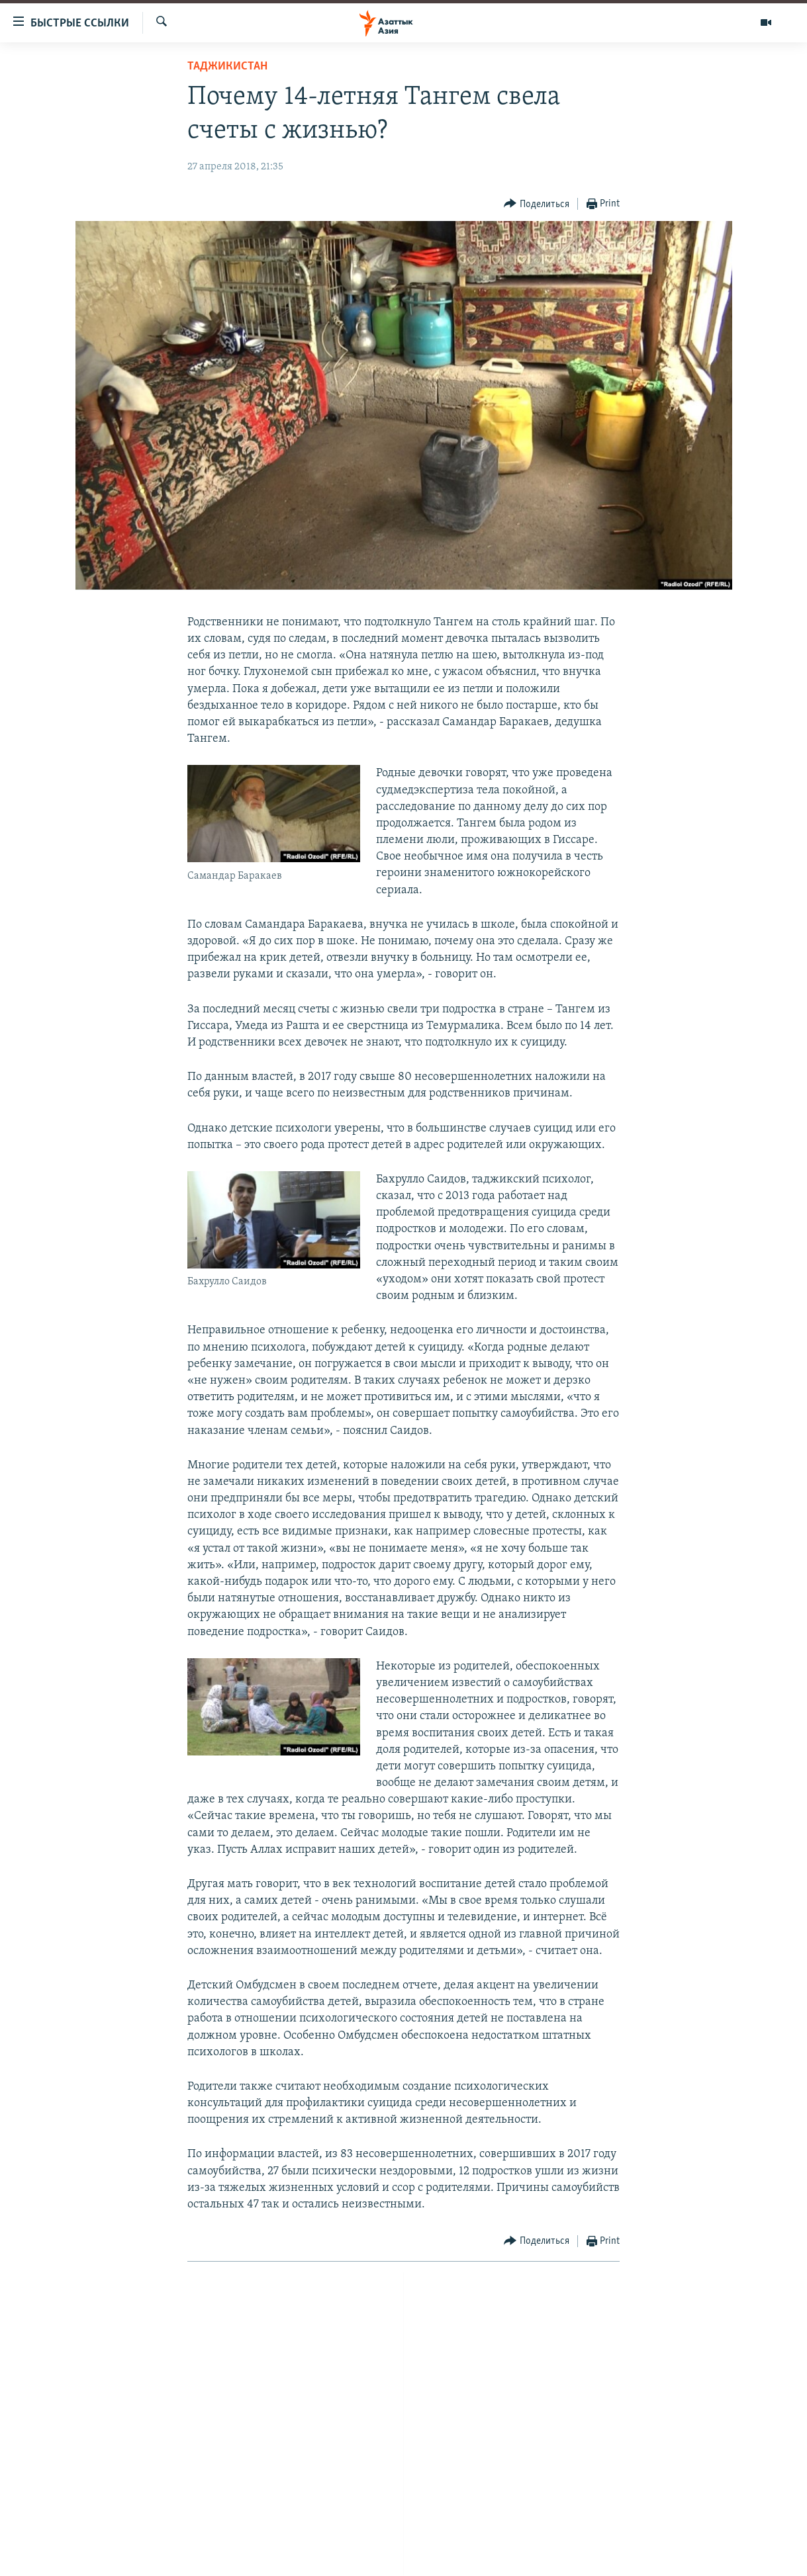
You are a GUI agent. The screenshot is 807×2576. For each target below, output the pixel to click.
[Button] (536, 204)
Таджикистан (227, 66)
